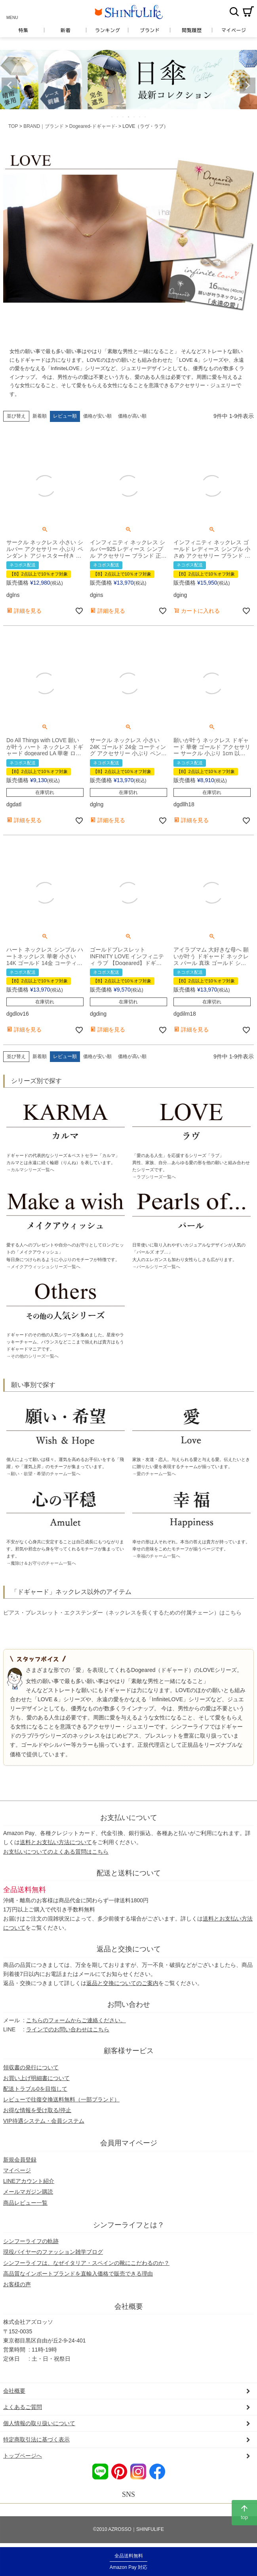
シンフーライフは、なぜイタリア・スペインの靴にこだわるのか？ (86, 2263)
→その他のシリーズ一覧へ (32, 1356)
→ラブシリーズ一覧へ (154, 1176)
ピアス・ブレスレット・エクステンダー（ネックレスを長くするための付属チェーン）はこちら (122, 1612)
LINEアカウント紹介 (28, 2181)
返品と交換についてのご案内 (122, 1983)
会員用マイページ (128, 2143)
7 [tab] (146, 117)
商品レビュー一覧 (25, 2203)
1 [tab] (112, 117)
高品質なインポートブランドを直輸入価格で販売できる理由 (78, 2273)
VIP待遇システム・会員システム (43, 2121)
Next (247, 85)
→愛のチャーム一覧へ (154, 1473)
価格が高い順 (132, 416)
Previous (9, 85)
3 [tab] (124, 117)
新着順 (39, 416)
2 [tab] (118, 117)
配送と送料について (129, 1873)
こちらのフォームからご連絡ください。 (76, 2020)
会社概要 (128, 2306)
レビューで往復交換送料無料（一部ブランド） (61, 2099)
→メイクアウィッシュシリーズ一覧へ (43, 1266)
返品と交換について (129, 1949)
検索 (234, 11)
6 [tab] (140, 117)
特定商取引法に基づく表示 (36, 2439)
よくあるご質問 (22, 2407)
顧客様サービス (129, 2051)
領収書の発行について (31, 2067)
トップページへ (22, 2456)
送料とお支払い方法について (56, 1842)
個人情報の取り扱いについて (39, 2423)
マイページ (17, 2170)
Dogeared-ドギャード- (93, 126)
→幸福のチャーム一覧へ (156, 1556)
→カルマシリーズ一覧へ (30, 1169)
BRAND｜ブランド (43, 126)
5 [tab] (135, 117)
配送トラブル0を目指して (35, 2089)
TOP (13, 126)
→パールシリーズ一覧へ (156, 1266)
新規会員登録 (19, 2159)
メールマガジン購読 (28, 2191)
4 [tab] (129, 117)
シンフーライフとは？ (128, 2225)
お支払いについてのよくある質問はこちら (56, 1851)
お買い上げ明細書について (36, 2078)
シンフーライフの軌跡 (31, 2241)
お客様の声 (17, 2284)
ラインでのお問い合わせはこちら (67, 2029)
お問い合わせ (128, 2004)
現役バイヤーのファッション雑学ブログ (53, 2252)
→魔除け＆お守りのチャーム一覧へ (41, 1563)
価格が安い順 (97, 416)
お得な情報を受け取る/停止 (37, 2110)
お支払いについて (128, 1818)
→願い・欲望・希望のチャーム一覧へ (43, 1473)
